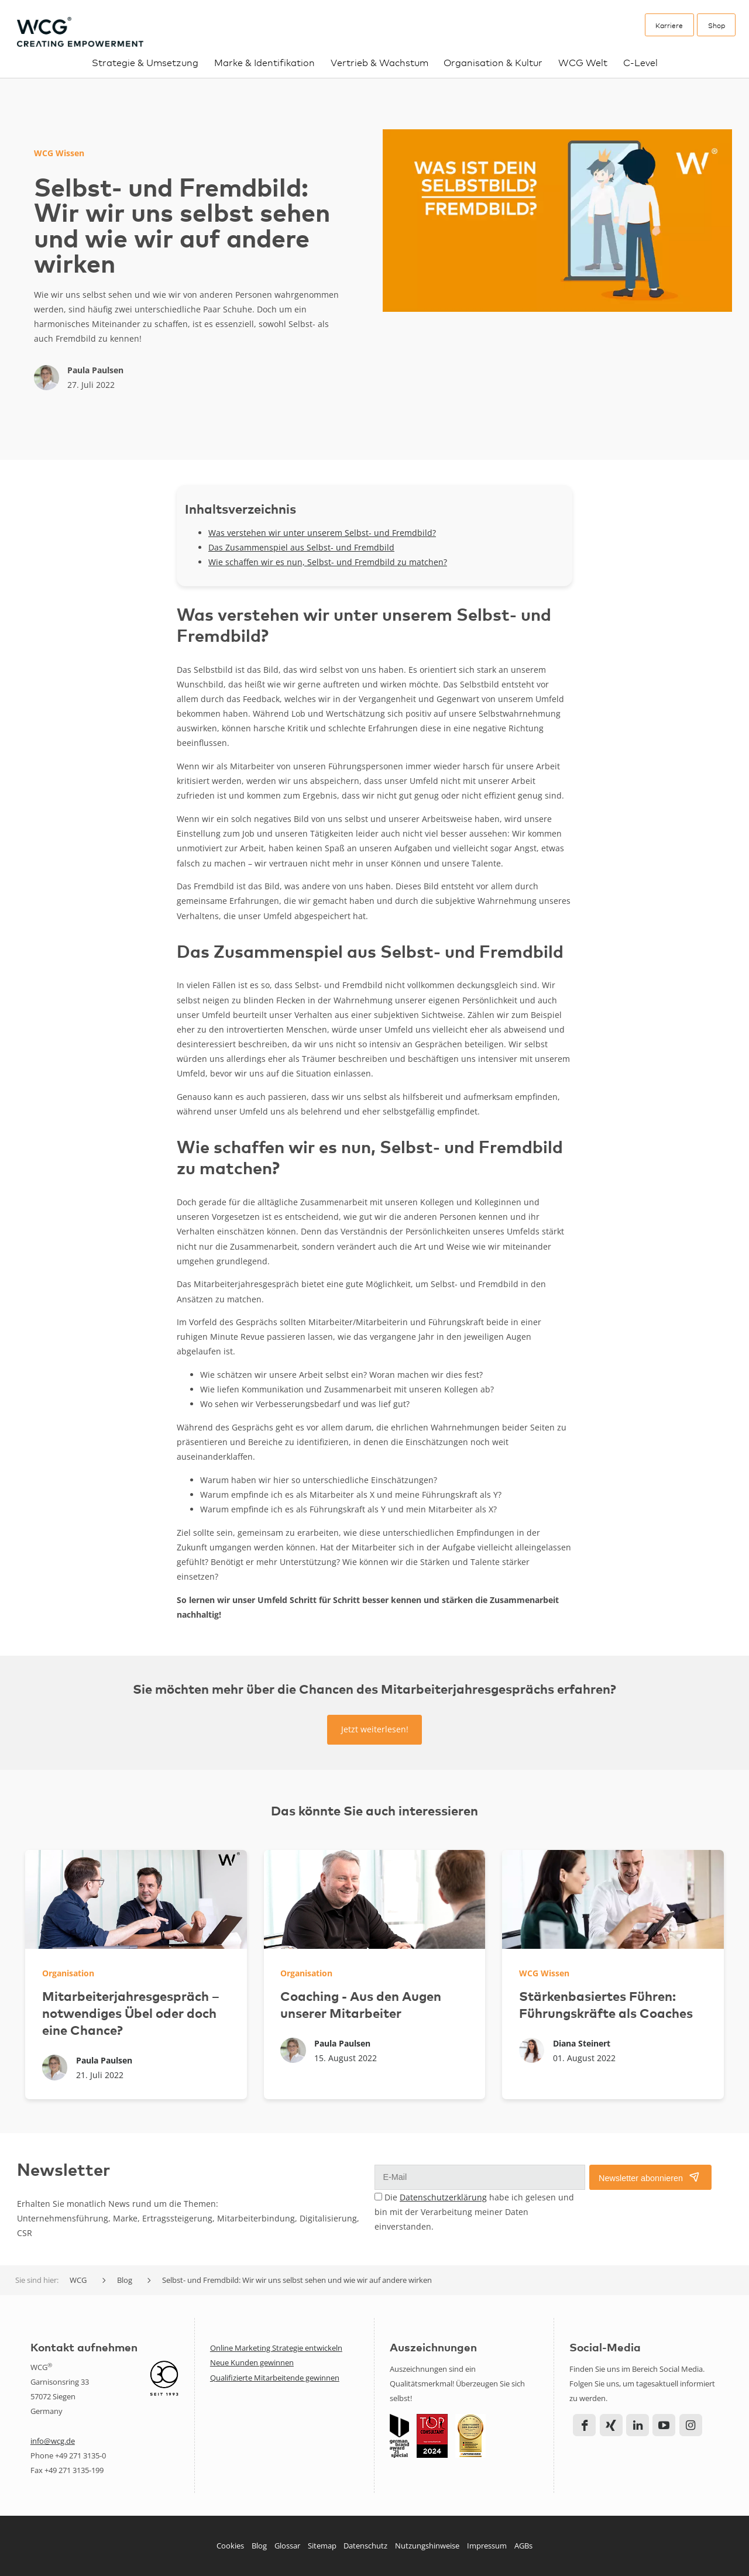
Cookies (230, 2545)
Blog (259, 2545)
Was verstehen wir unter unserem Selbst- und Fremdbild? (322, 532)
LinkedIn (637, 2425)
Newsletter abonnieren (641, 2178)
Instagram (690, 2425)
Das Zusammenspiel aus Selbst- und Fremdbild (301, 547)
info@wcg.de (52, 2441)
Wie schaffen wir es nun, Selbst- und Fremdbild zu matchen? (327, 562)
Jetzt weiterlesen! (374, 1729)
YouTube (663, 2425)
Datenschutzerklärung (443, 2197)
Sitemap (322, 2545)
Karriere (669, 25)
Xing (611, 2425)
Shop (716, 25)
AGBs (523, 2545)
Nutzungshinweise (427, 2545)
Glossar (287, 2545)
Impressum (487, 2545)
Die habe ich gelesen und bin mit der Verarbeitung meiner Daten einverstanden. (474, 2212)
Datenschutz (365, 2545)
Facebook (584, 2425)
